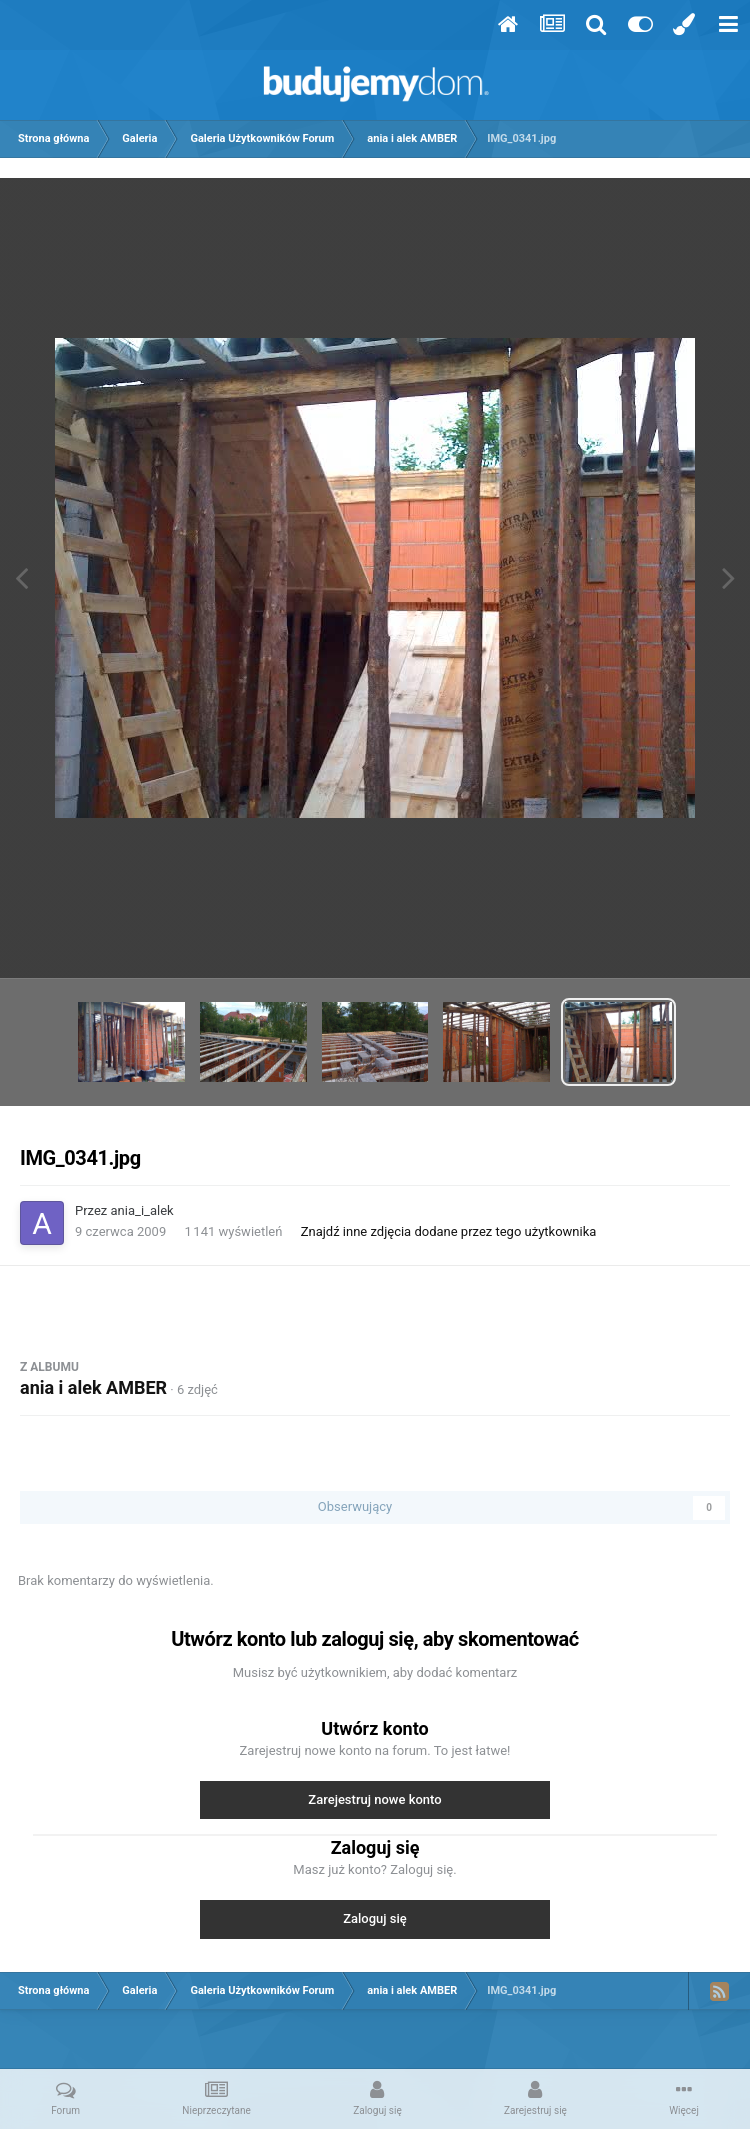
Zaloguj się (375, 1918)
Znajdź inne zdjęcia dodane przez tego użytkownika (449, 1231)
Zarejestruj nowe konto (374, 1799)
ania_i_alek (142, 1210)
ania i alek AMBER (93, 1387)
